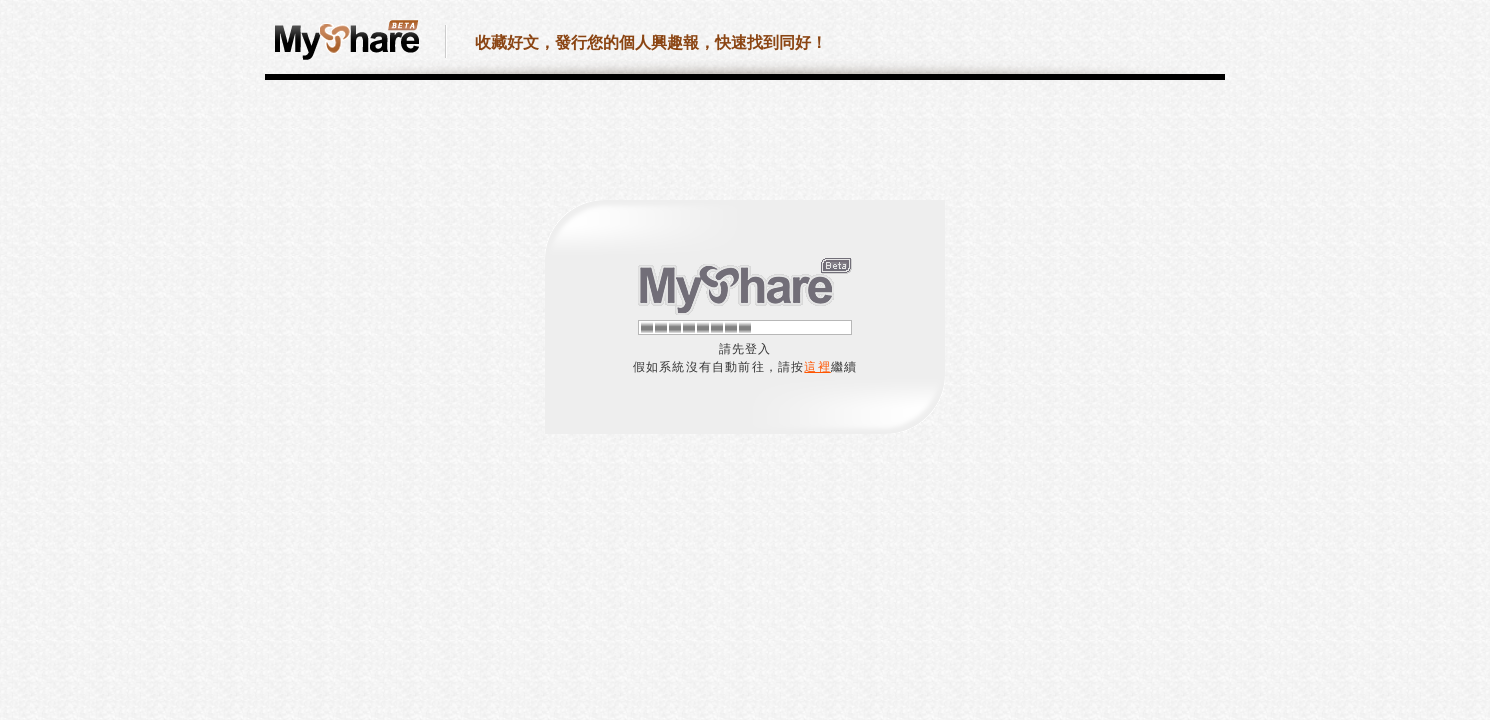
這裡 (817, 367)
